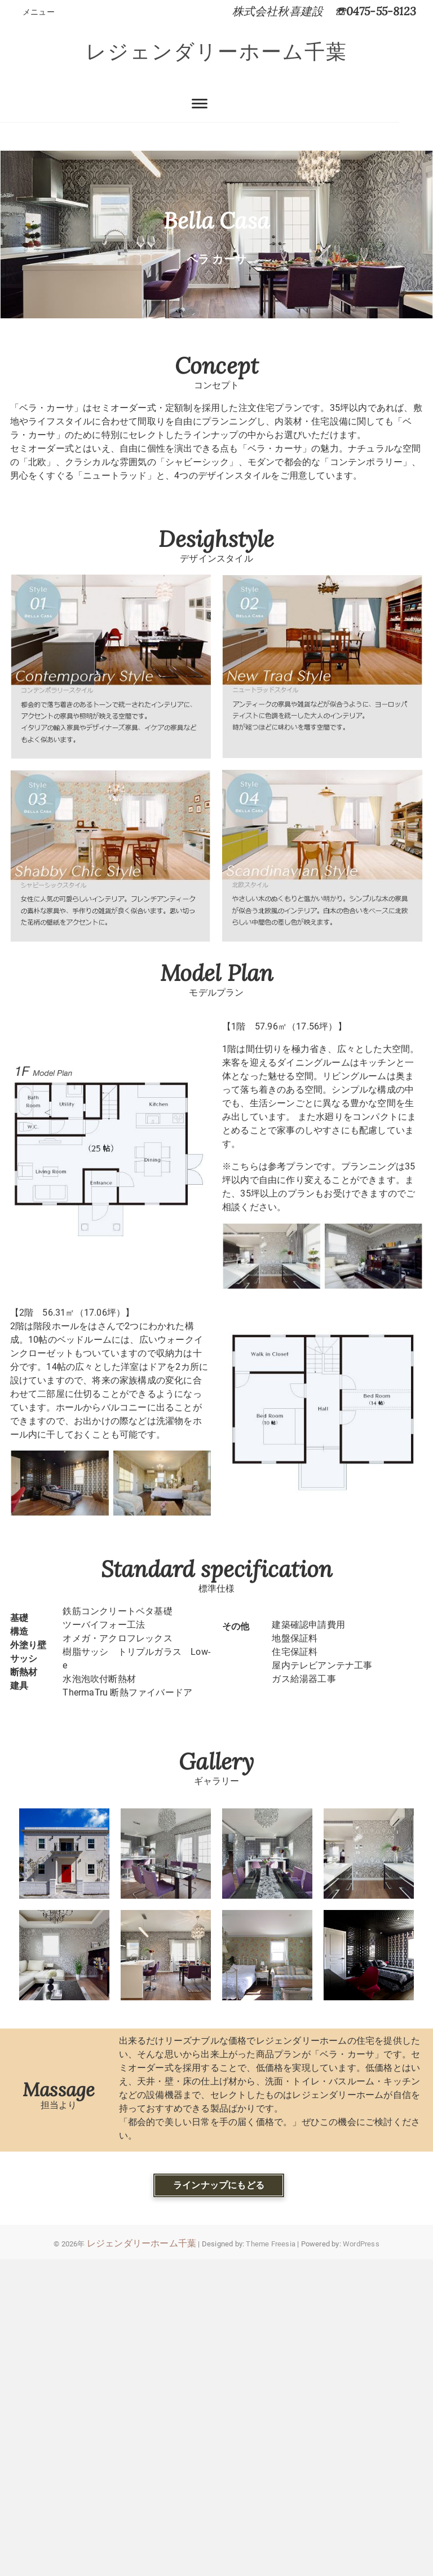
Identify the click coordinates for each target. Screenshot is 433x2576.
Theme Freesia (270, 2244)
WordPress (361, 2244)
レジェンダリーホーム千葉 (216, 52)
